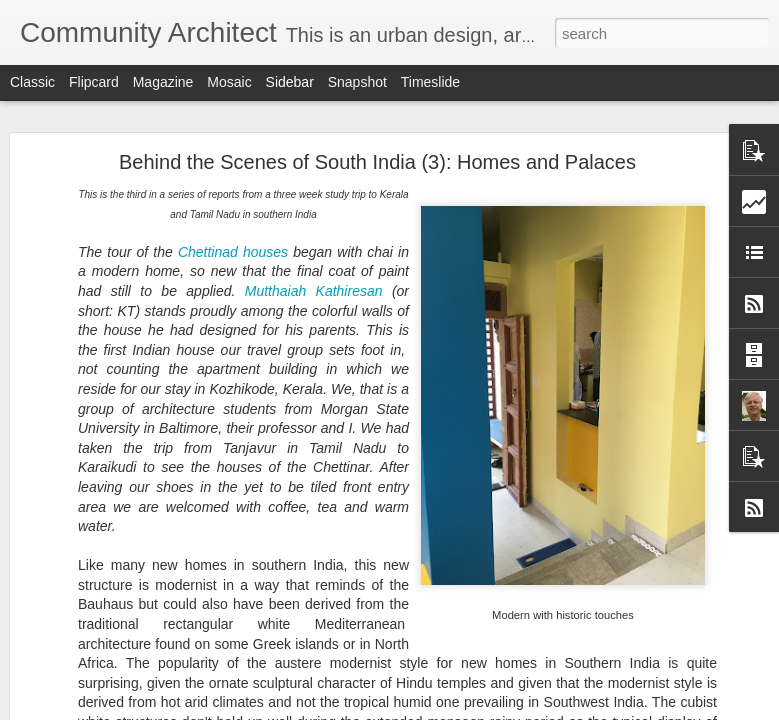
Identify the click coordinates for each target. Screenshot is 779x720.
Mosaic (229, 82)
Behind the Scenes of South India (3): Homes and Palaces (377, 162)
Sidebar (290, 82)
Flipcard (94, 82)
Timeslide (430, 82)
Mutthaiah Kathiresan (314, 291)
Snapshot (357, 82)
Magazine (163, 82)
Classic (32, 82)
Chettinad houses (233, 252)
